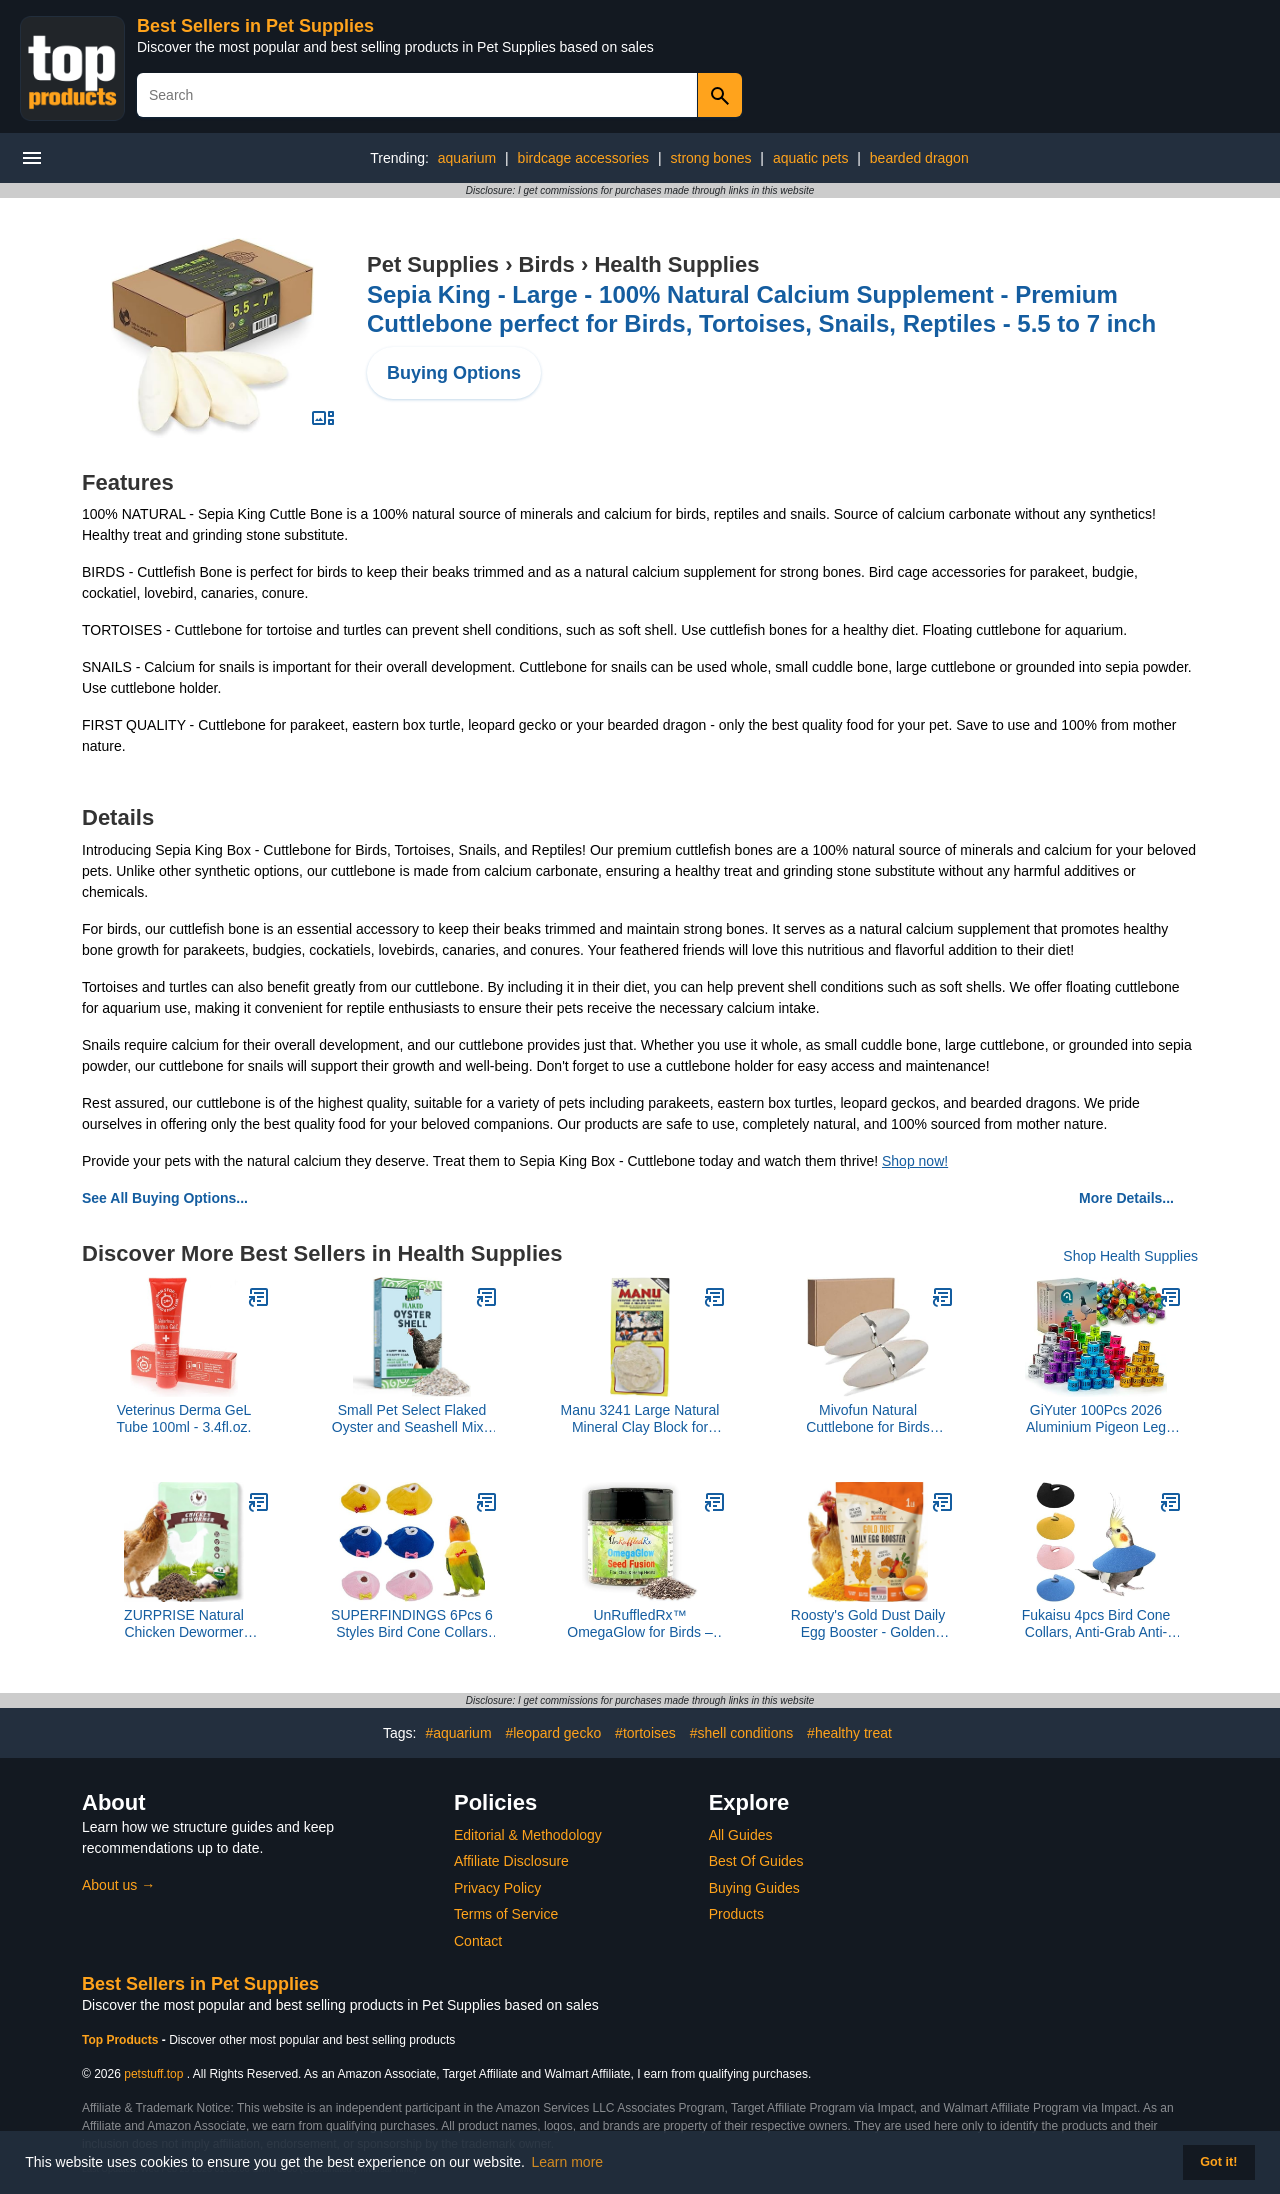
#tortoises (645, 1733)
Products (736, 1914)
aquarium (467, 158)
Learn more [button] (568, 2162)
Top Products (122, 2040)
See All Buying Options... (165, 1198)
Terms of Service (506, 1914)
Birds (547, 264)
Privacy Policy (497, 1888)
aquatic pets (811, 158)
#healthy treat (849, 1733)
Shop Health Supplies (1130, 1256)
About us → (118, 1885)
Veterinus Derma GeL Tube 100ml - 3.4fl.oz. (184, 1418)
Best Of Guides (756, 1861)
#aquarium (458, 1733)
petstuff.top (153, 2074)
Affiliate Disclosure (511, 1861)
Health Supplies (676, 264)
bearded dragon (919, 158)
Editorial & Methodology (528, 1835)
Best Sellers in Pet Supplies (255, 26)
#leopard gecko (553, 1733)
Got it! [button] (1218, 2162)
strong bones (711, 158)
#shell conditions (742, 1733)
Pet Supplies (433, 264)
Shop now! (915, 1161)
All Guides (741, 1835)
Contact (478, 1941)
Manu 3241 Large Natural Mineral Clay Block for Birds (640, 1419)
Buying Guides (754, 1888)
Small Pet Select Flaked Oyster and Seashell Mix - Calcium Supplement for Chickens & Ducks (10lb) (412, 1419)
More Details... (1126, 1198)
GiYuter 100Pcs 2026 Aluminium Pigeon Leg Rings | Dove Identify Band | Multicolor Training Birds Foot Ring (1096, 1419)
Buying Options (454, 373)
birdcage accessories (584, 158)
